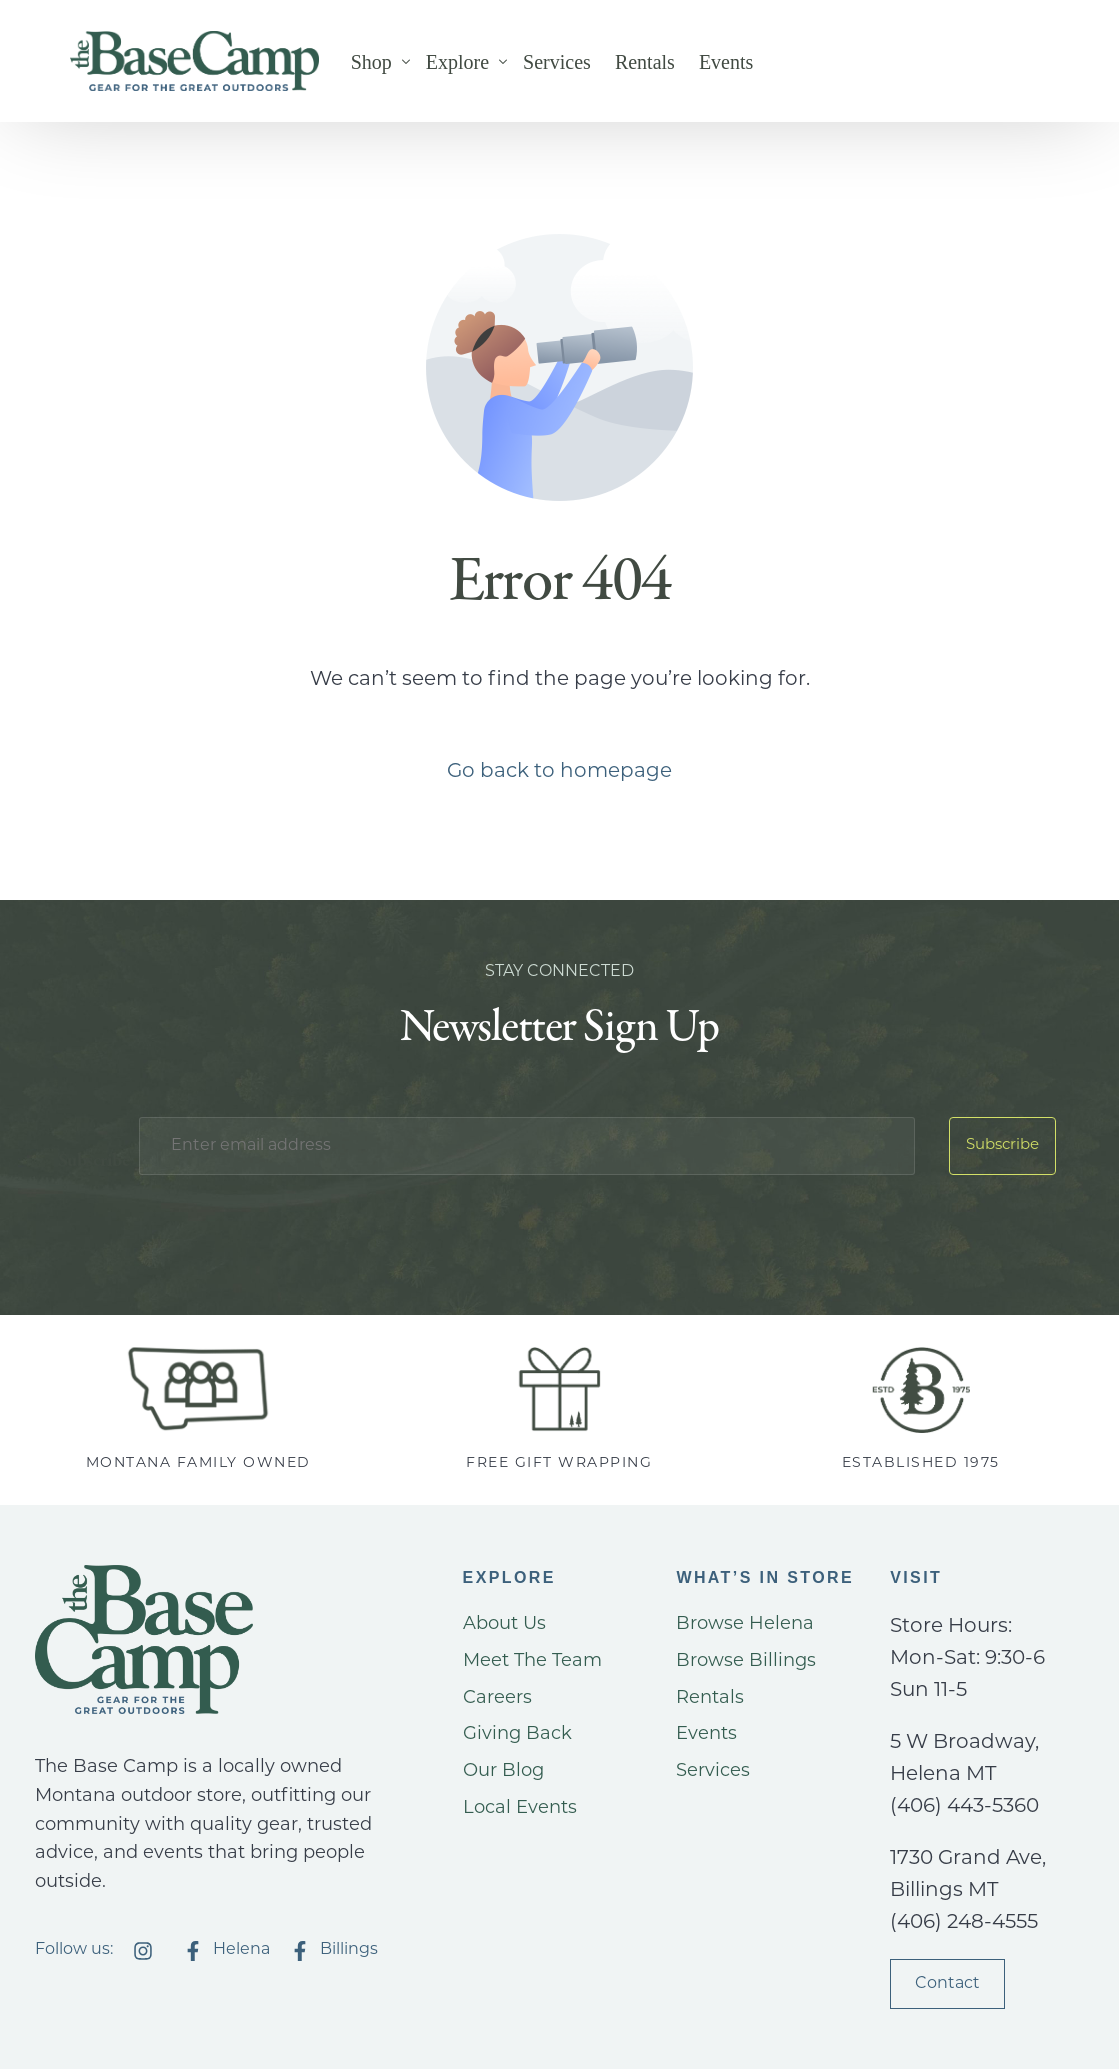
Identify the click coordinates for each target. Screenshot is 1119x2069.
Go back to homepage (559, 772)
